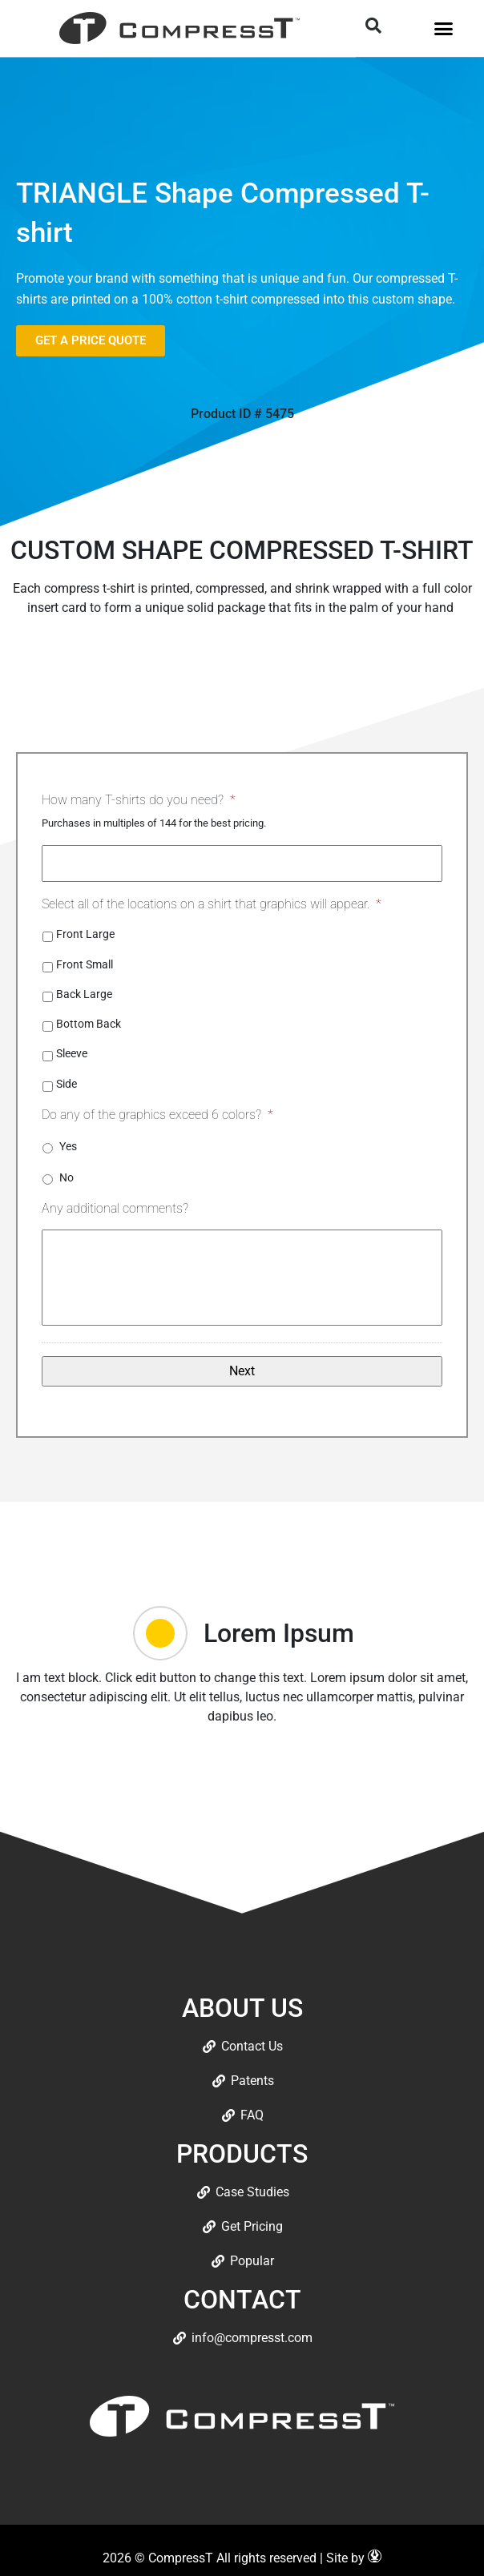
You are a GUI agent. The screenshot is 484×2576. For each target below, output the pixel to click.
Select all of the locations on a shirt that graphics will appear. (211, 904)
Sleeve (71, 1053)
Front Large (85, 934)
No (66, 1177)
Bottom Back (88, 1023)
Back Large (84, 994)
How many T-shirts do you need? (139, 799)
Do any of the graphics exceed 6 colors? (157, 1114)
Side (66, 1083)
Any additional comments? (115, 1208)
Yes (68, 1146)
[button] (443, 28)
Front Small (84, 964)
